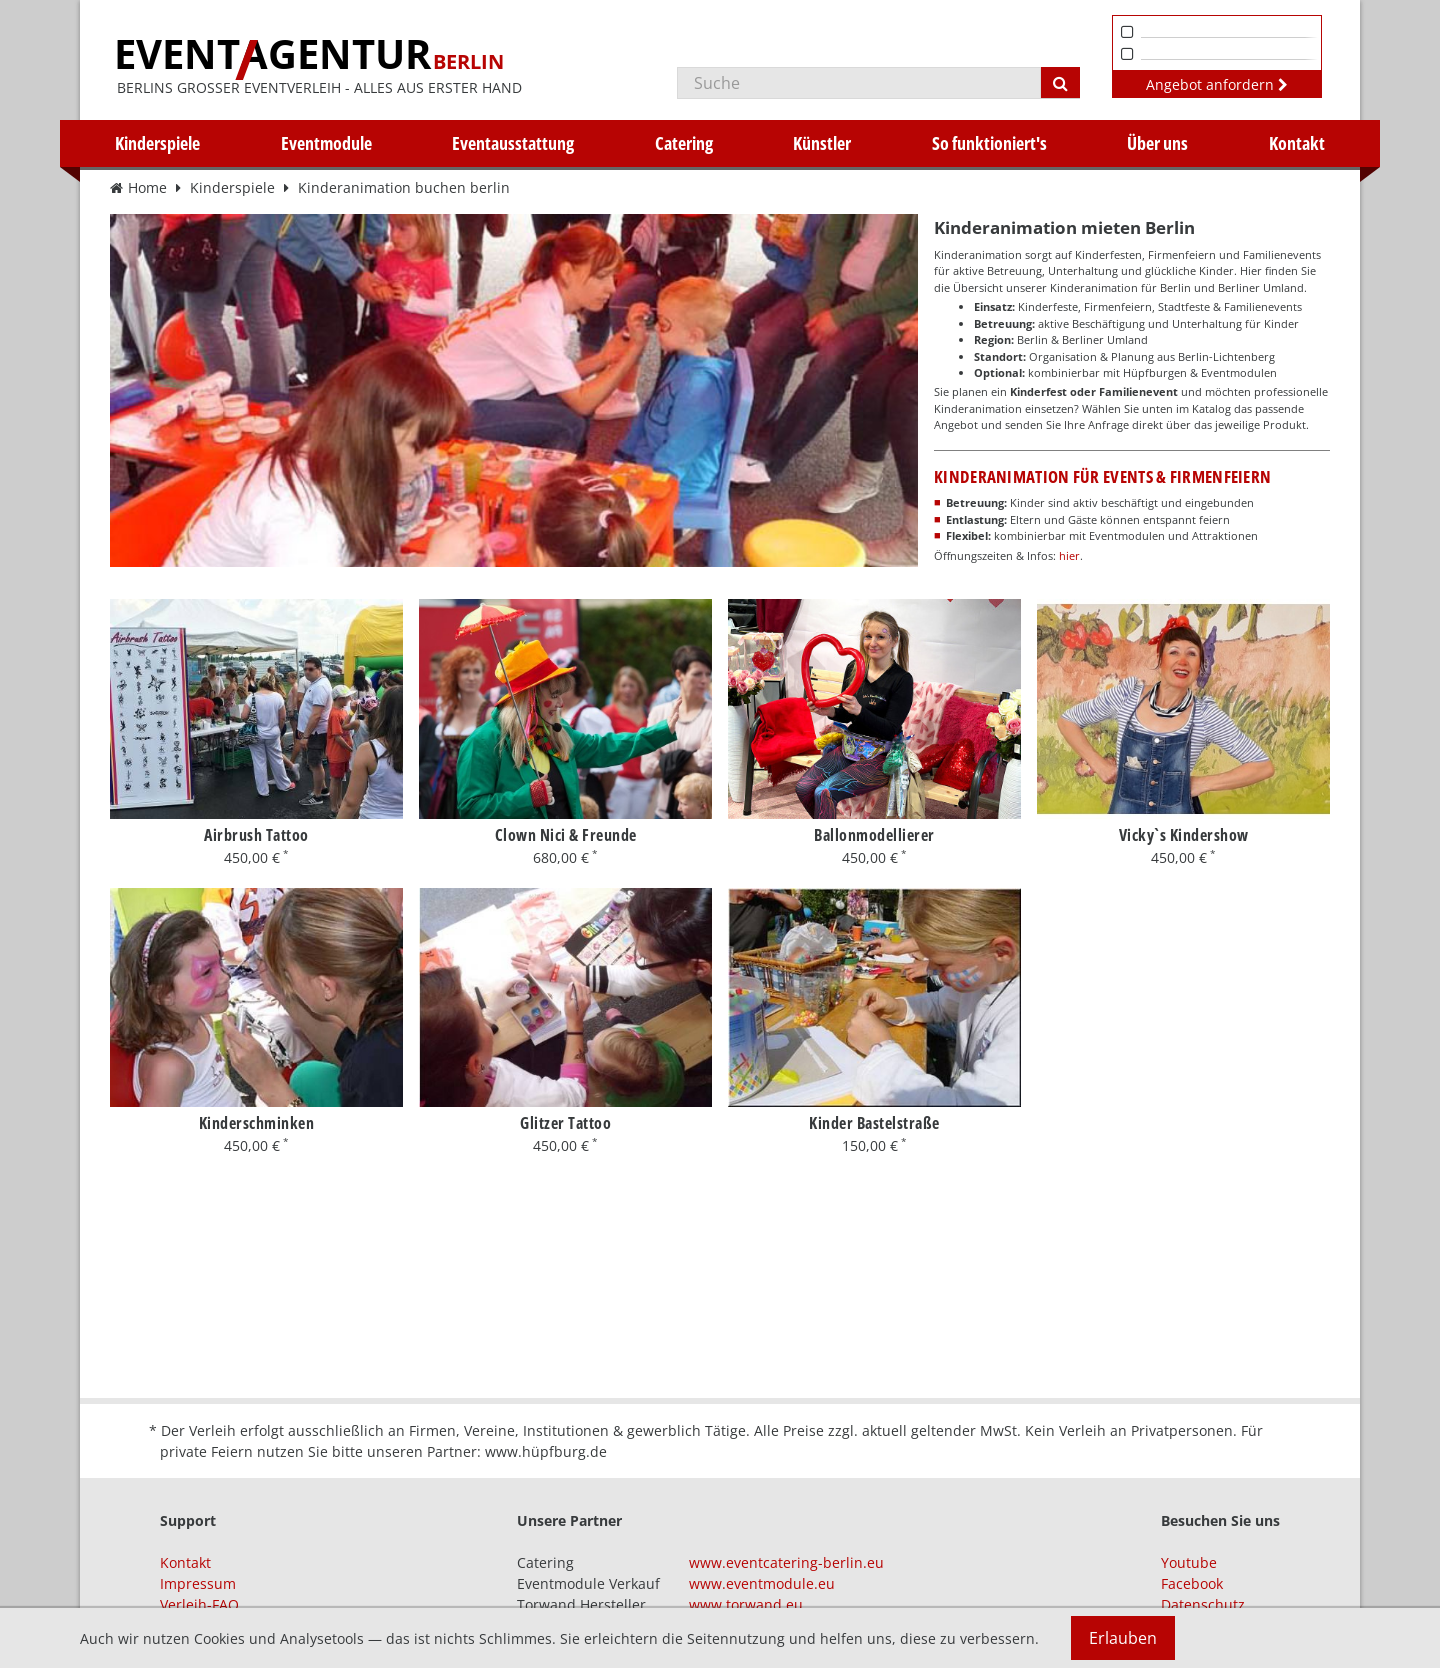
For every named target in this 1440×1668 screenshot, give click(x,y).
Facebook (1192, 1583)
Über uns (1157, 143)
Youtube (1189, 1562)
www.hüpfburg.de (546, 1451)
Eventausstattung (513, 143)
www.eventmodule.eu (762, 1583)
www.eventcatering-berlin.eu (786, 1562)
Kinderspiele (157, 143)
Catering (684, 143)
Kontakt (1297, 143)
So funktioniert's (989, 143)
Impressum (198, 1583)
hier (1069, 555)
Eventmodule (326, 143)
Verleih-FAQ (199, 1604)
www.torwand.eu (746, 1604)
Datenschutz (1203, 1604)
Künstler (822, 143)
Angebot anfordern (1217, 84)
